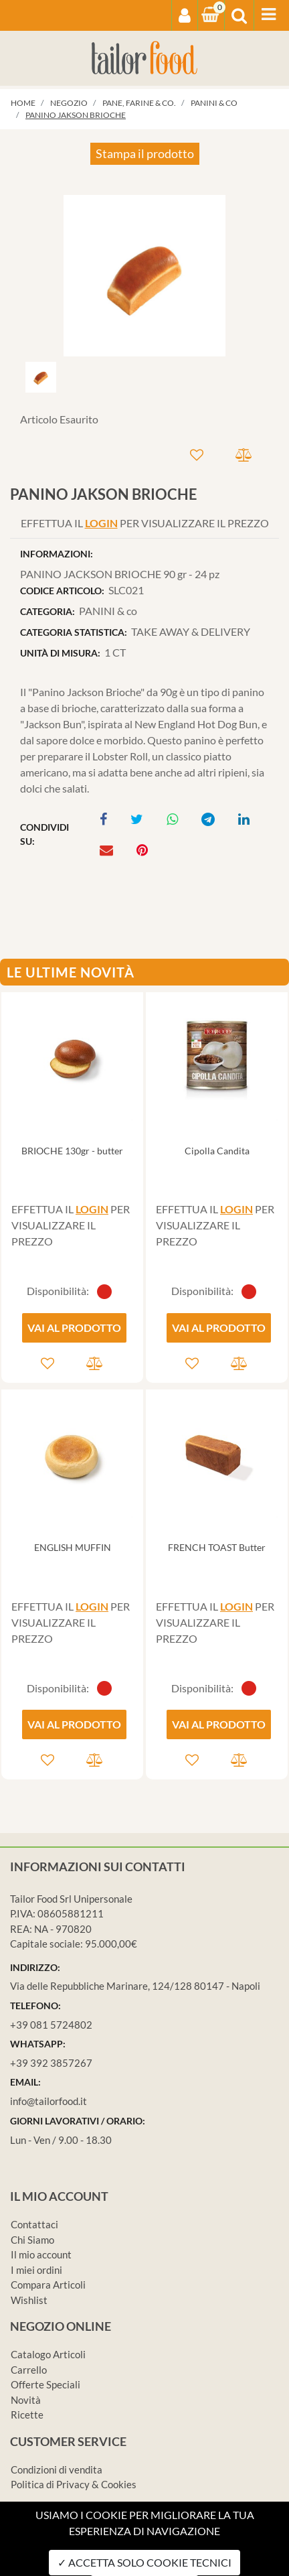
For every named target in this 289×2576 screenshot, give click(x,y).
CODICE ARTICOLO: (62, 590)
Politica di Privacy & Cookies (73, 2484)
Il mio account (41, 2254)
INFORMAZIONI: (56, 553)
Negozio (69, 103)
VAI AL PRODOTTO (74, 1327)
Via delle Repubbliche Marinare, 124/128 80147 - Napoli (135, 1986)
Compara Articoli (48, 2285)
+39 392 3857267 (51, 2063)
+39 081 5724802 (51, 2025)
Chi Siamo (32, 2240)
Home (23, 103)
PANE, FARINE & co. (139, 103)
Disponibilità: (58, 1290)
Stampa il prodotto (145, 153)
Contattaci (34, 2224)
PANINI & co (214, 103)
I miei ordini (36, 2270)
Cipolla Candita (217, 1150)
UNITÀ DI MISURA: (60, 653)
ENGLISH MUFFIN (72, 1547)
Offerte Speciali (45, 2384)
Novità (26, 2400)
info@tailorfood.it (48, 2101)
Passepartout (200, 2567)
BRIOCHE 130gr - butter (72, 1150)
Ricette (27, 2415)
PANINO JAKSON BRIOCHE (75, 115)
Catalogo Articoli (48, 2354)
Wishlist (29, 2300)
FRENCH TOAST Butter (217, 1547)
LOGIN (101, 523)
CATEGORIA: (47, 611)
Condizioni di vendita (56, 2469)
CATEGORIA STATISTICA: (73, 632)
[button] (184, 15)
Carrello (29, 2370)
